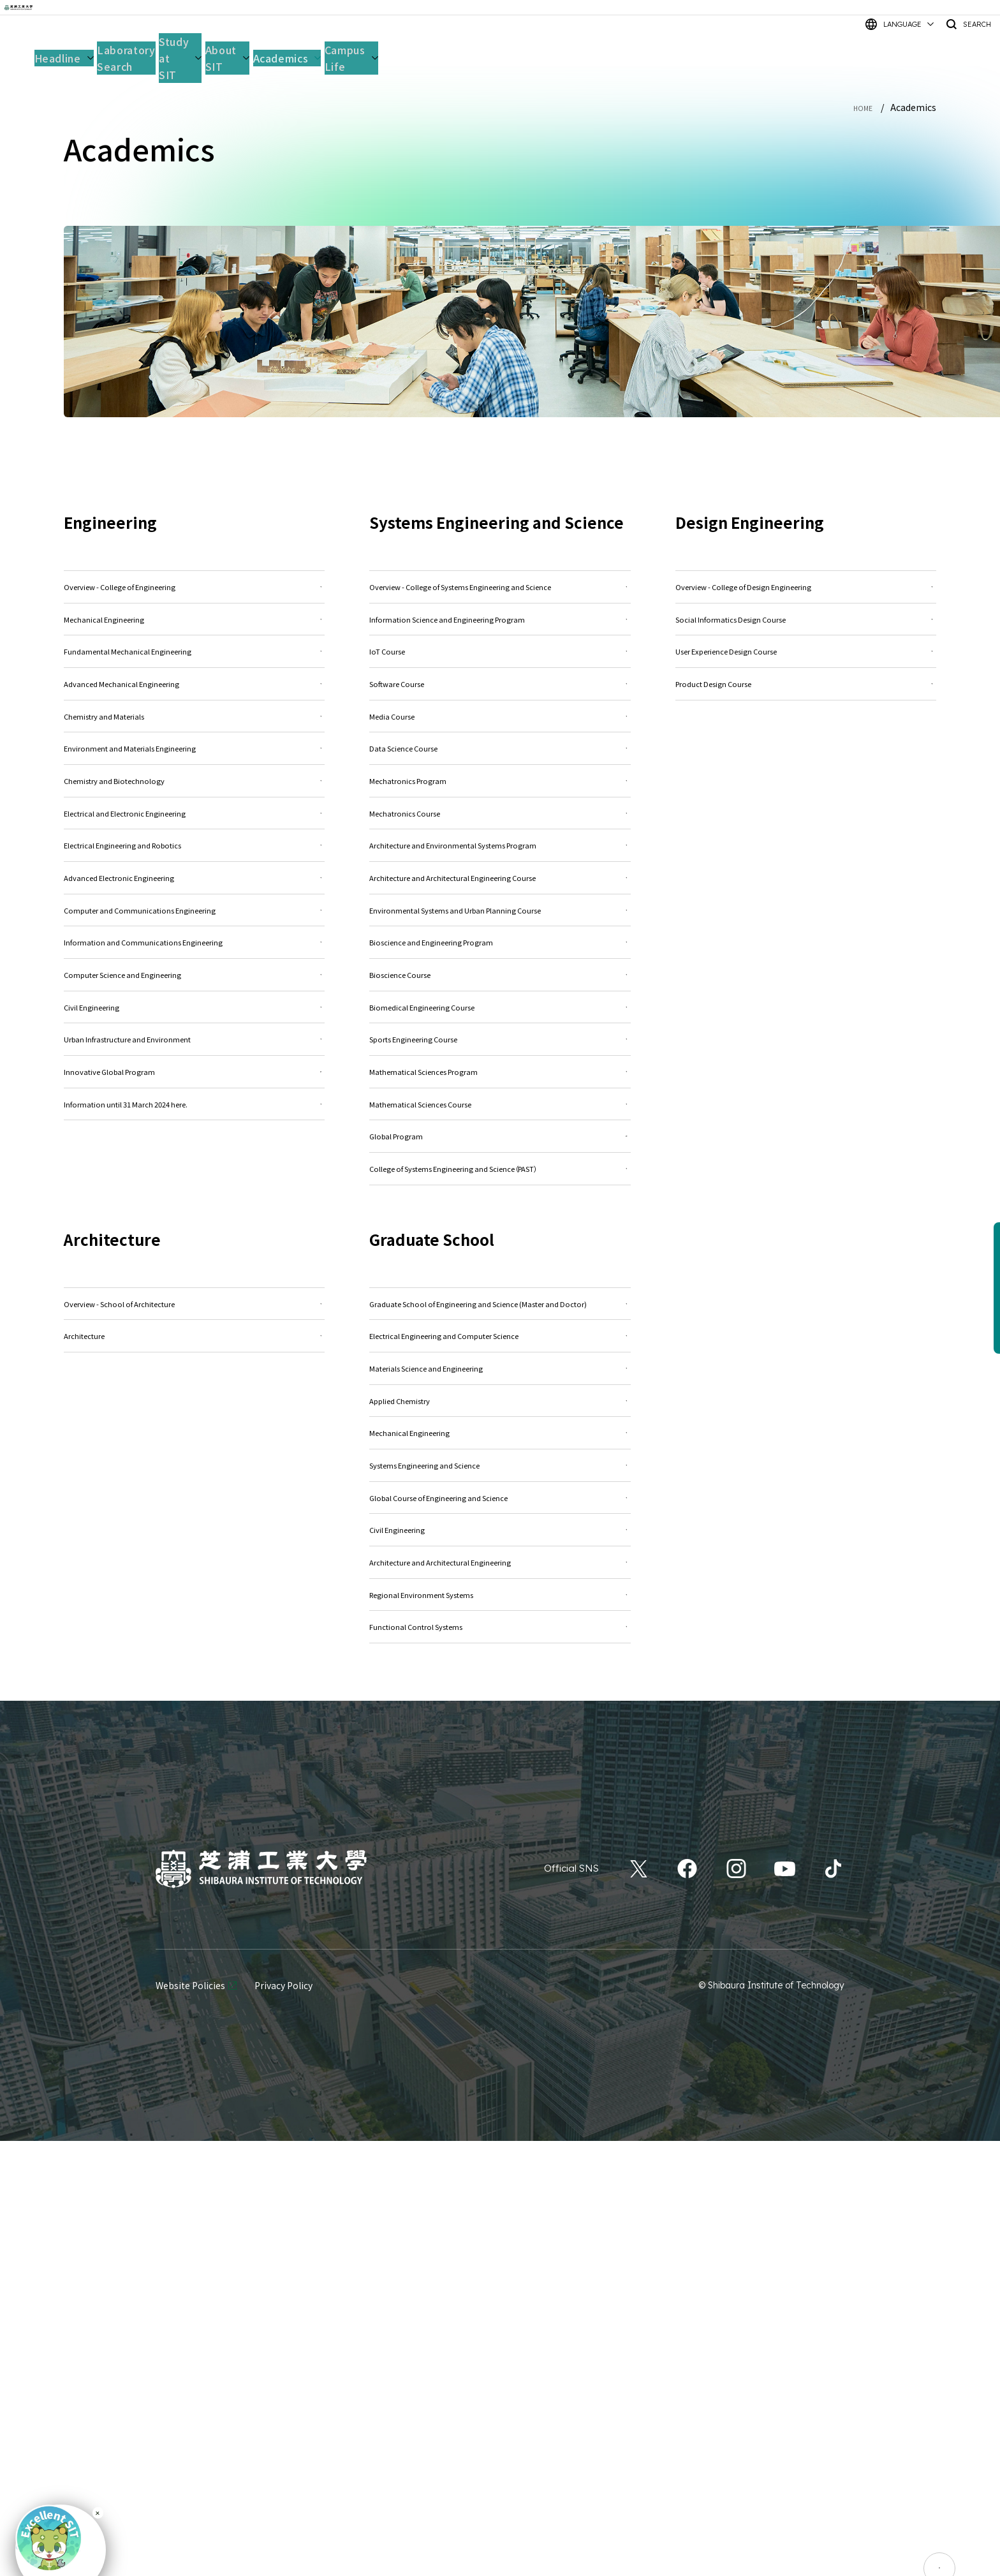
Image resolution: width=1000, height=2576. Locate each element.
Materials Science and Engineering (499, 1709)
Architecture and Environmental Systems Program (499, 965)
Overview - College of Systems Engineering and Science (499, 601)
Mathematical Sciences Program (499, 1312)
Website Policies (190, 2420)
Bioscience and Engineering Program (499, 1138)
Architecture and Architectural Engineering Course (499, 1025)
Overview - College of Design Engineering (805, 592)
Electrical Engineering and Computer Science (499, 1666)
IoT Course (499, 696)
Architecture (194, 1648)
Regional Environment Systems (499, 2013)
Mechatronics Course (499, 913)
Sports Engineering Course (499, 1268)
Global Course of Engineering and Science (499, 1883)
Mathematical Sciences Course (499, 1355)
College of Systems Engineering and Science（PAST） (499, 1450)
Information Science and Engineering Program (499, 653)
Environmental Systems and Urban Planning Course (499, 1086)
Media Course (499, 783)
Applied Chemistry (499, 1752)
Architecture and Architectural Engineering (499, 1969)
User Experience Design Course (805, 679)
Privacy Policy (283, 2420)
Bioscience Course (499, 1181)
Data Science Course (499, 826)
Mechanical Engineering (499, 1796)
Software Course (499, 739)
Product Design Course (805, 722)
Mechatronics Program (499, 870)
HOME (859, 107)
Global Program (499, 1398)
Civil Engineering (499, 1926)
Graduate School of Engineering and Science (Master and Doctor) (499, 1614)
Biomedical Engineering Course (499, 1225)
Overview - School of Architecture (194, 1605)
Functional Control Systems (499, 2056)
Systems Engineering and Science (499, 1839)
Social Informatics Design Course (805, 635)
